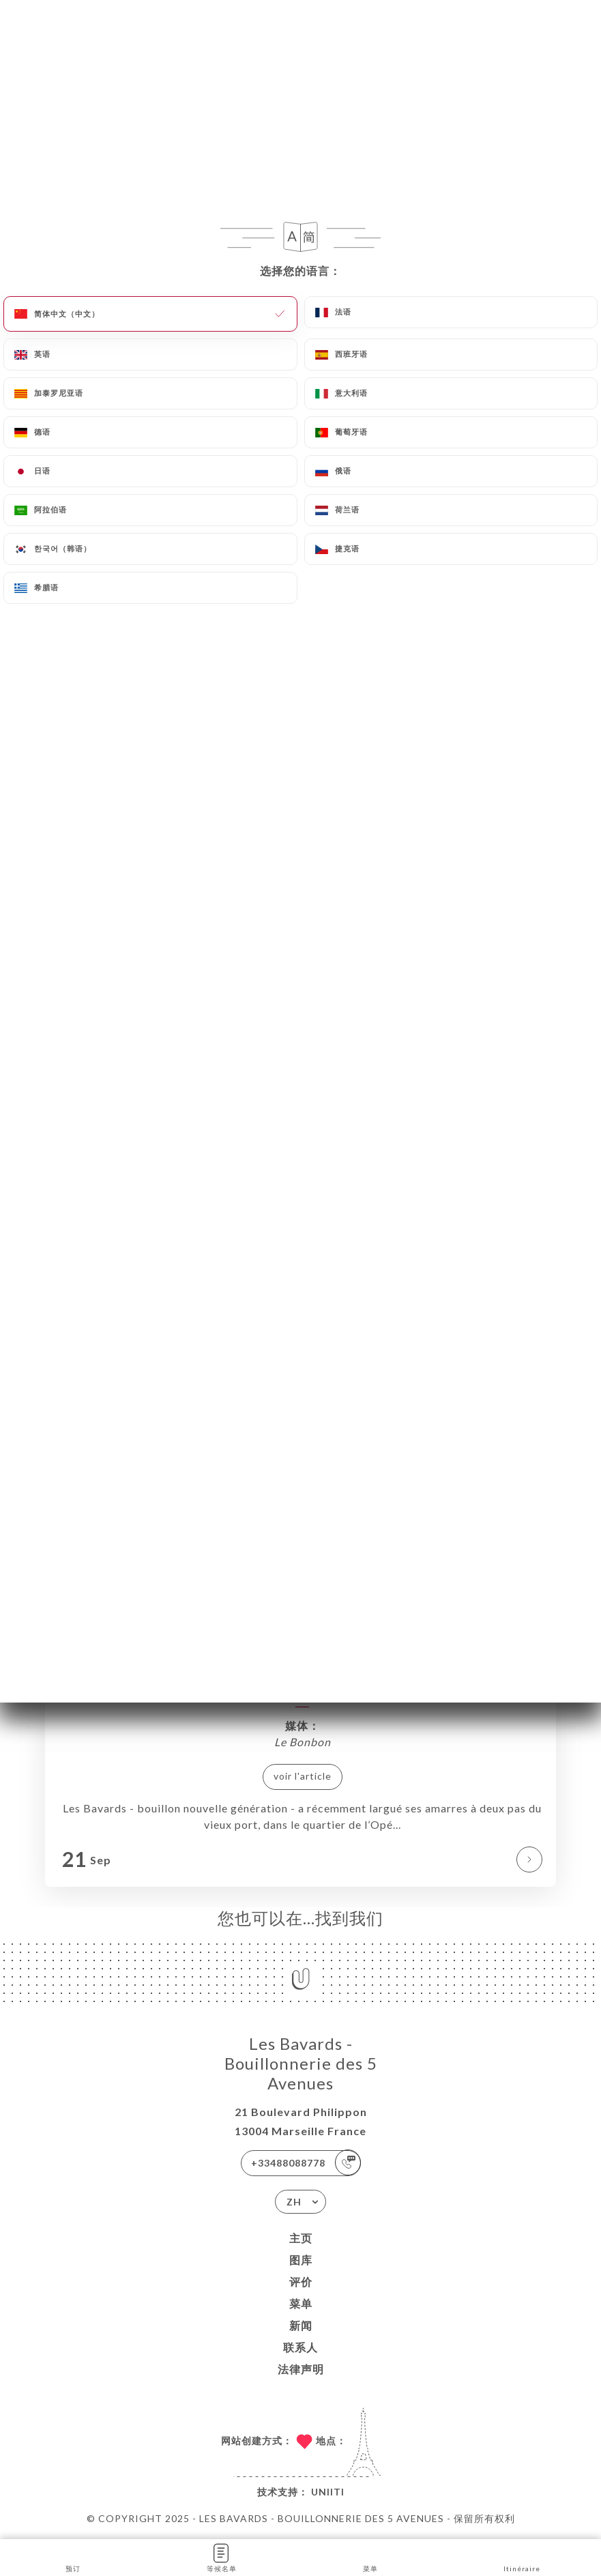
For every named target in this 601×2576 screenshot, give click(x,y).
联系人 (300, 2347)
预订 (73, 2557)
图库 (300, 2259)
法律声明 (301, 2368)
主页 (300, 2237)
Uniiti (328, 2492)
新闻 (300, 2325)
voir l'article (303, 1776)
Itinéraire (521, 2557)
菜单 (300, 2303)
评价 (300, 2281)
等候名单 (222, 2557)
